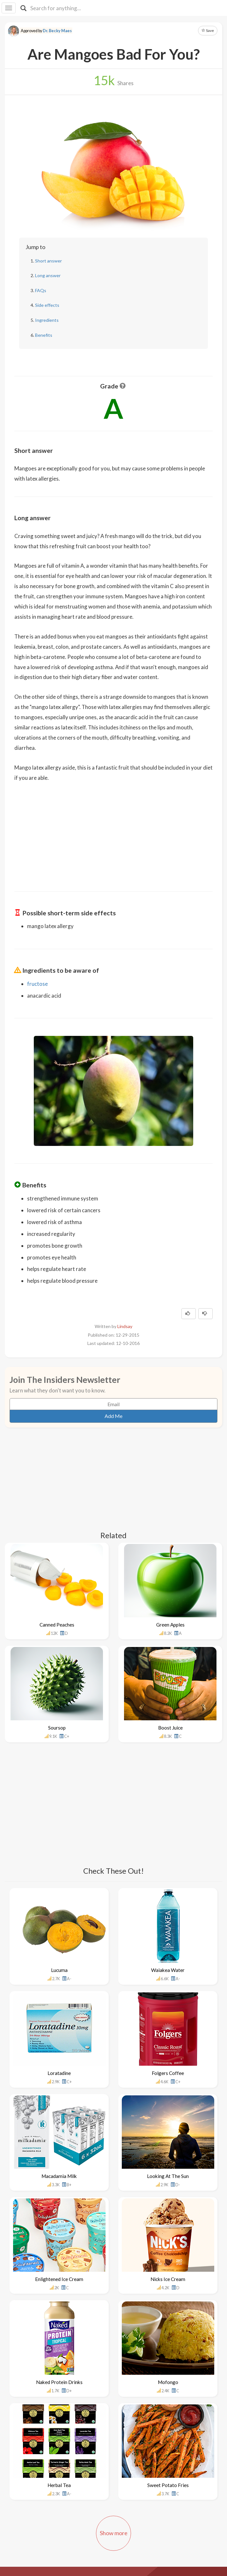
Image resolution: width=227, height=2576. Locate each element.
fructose (37, 983)
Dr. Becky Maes (57, 30)
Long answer (48, 275)
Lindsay (124, 1326)
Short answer (48, 260)
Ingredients (47, 320)
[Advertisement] (113, 832)
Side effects (47, 305)
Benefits (43, 335)
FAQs (40, 290)
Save (207, 30)
